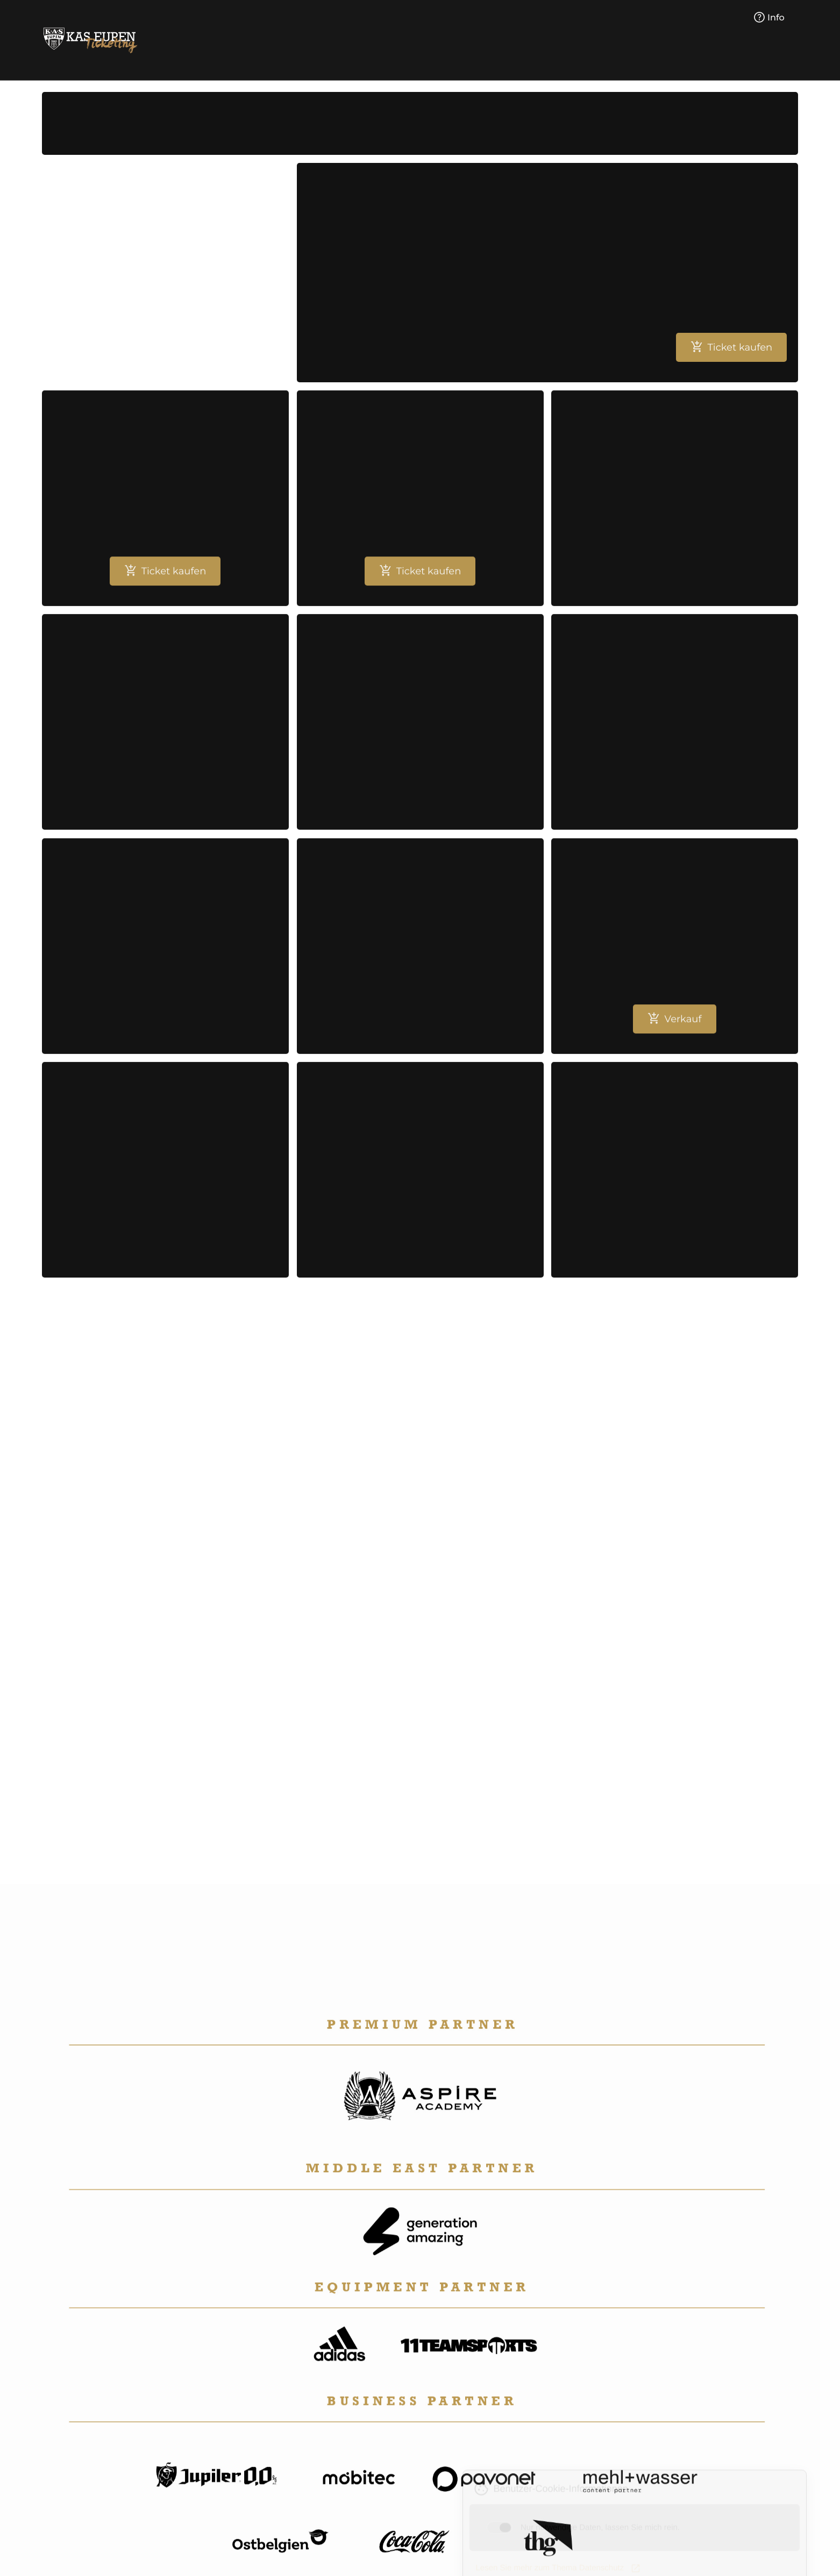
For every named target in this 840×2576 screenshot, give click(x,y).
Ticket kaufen (731, 347)
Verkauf (674, 1026)
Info (769, 17)
